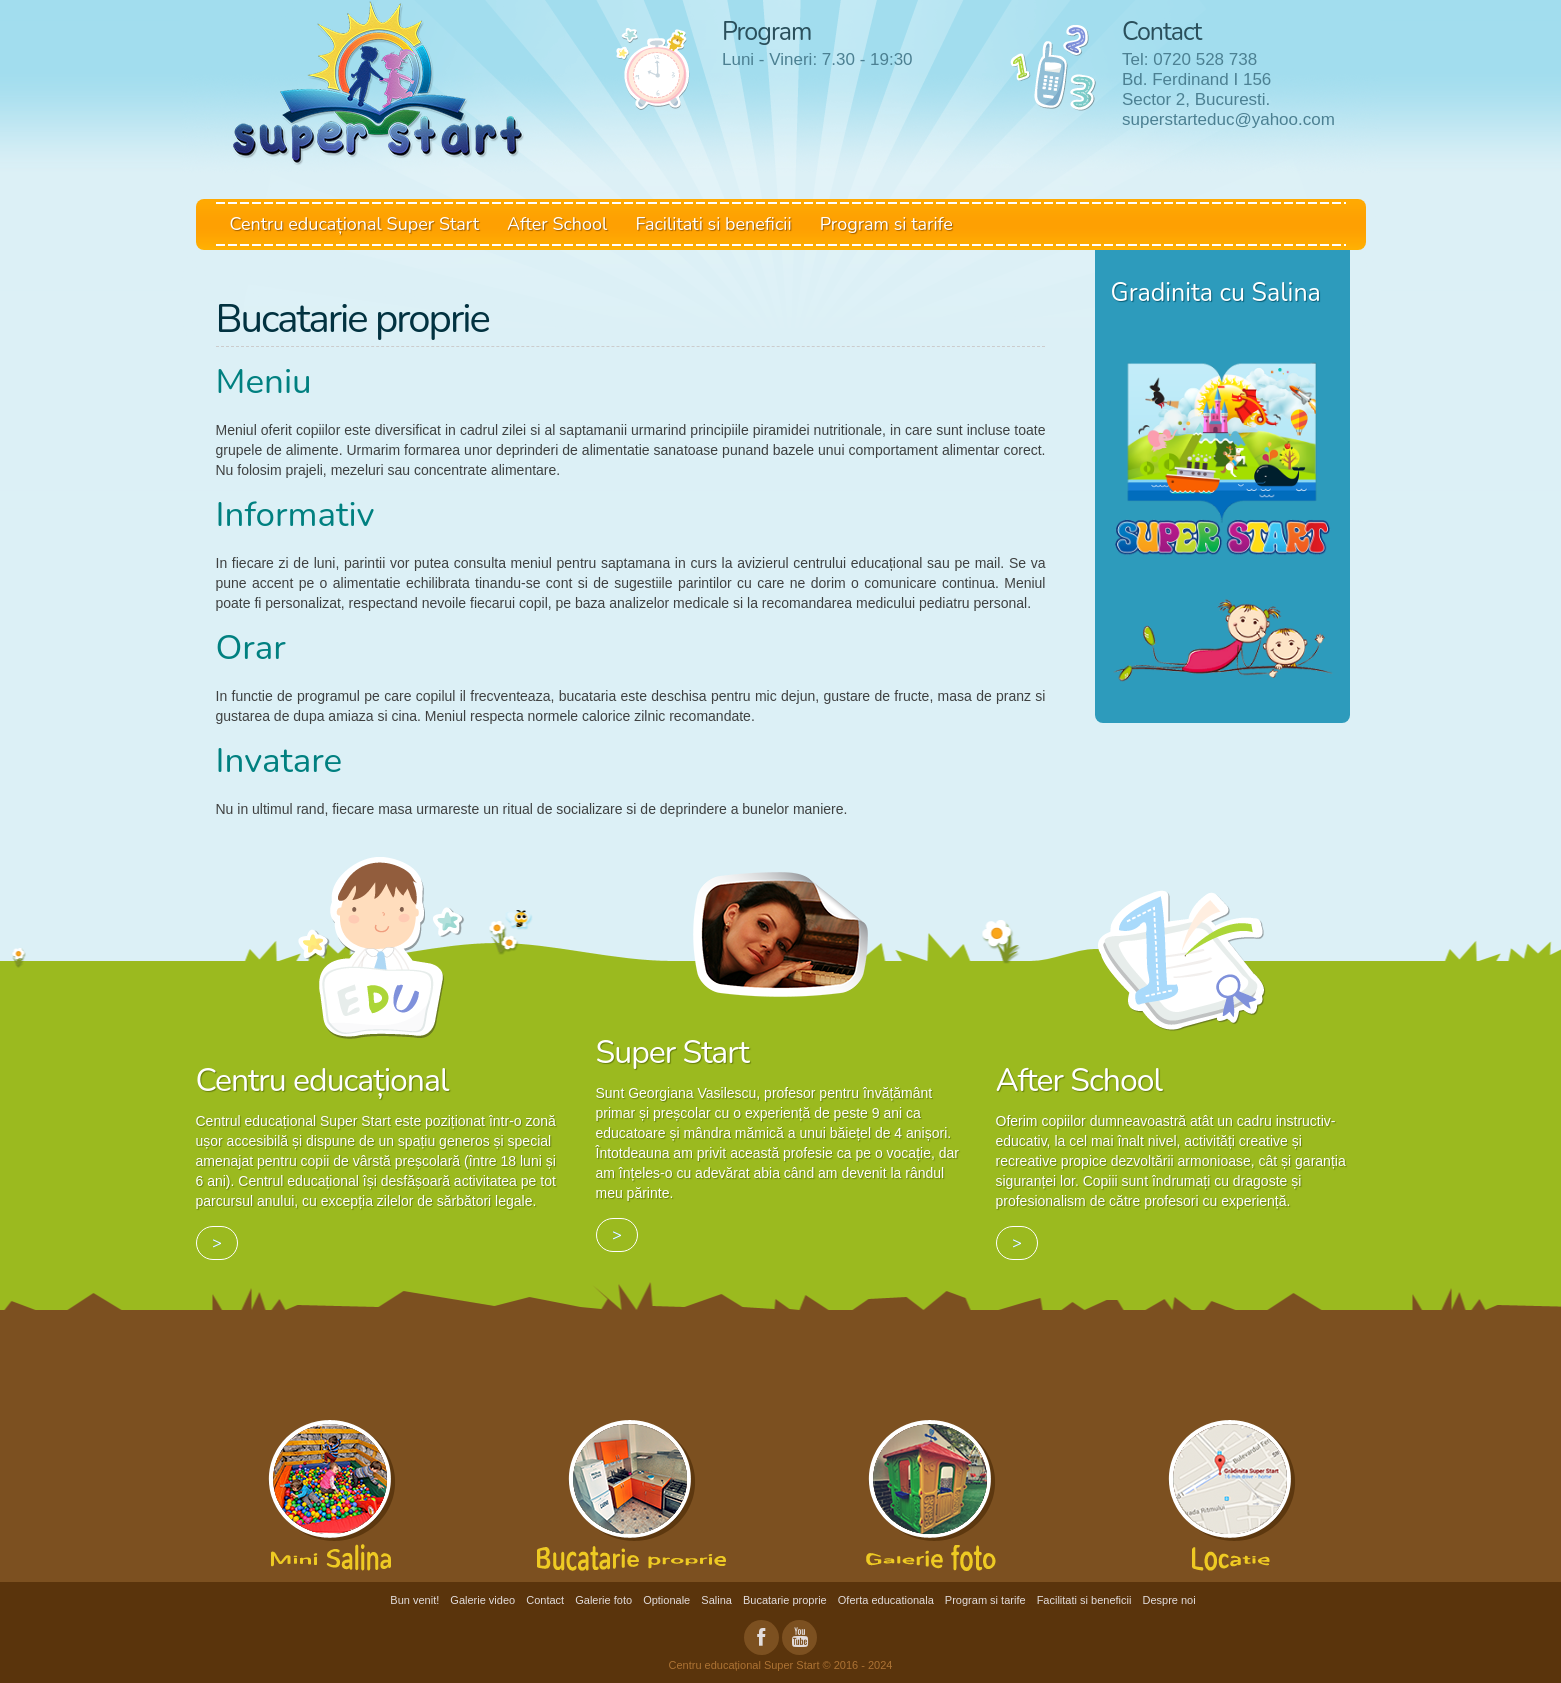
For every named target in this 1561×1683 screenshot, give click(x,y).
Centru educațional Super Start (355, 224)
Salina (716, 1600)
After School (557, 224)
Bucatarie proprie (785, 1600)
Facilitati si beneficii (713, 224)
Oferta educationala (886, 1600)
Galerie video (482, 1600)
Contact (545, 1600)
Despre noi (1168, 1600)
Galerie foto (603, 1600)
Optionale (666, 1600)
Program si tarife (886, 224)
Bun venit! (414, 1600)
